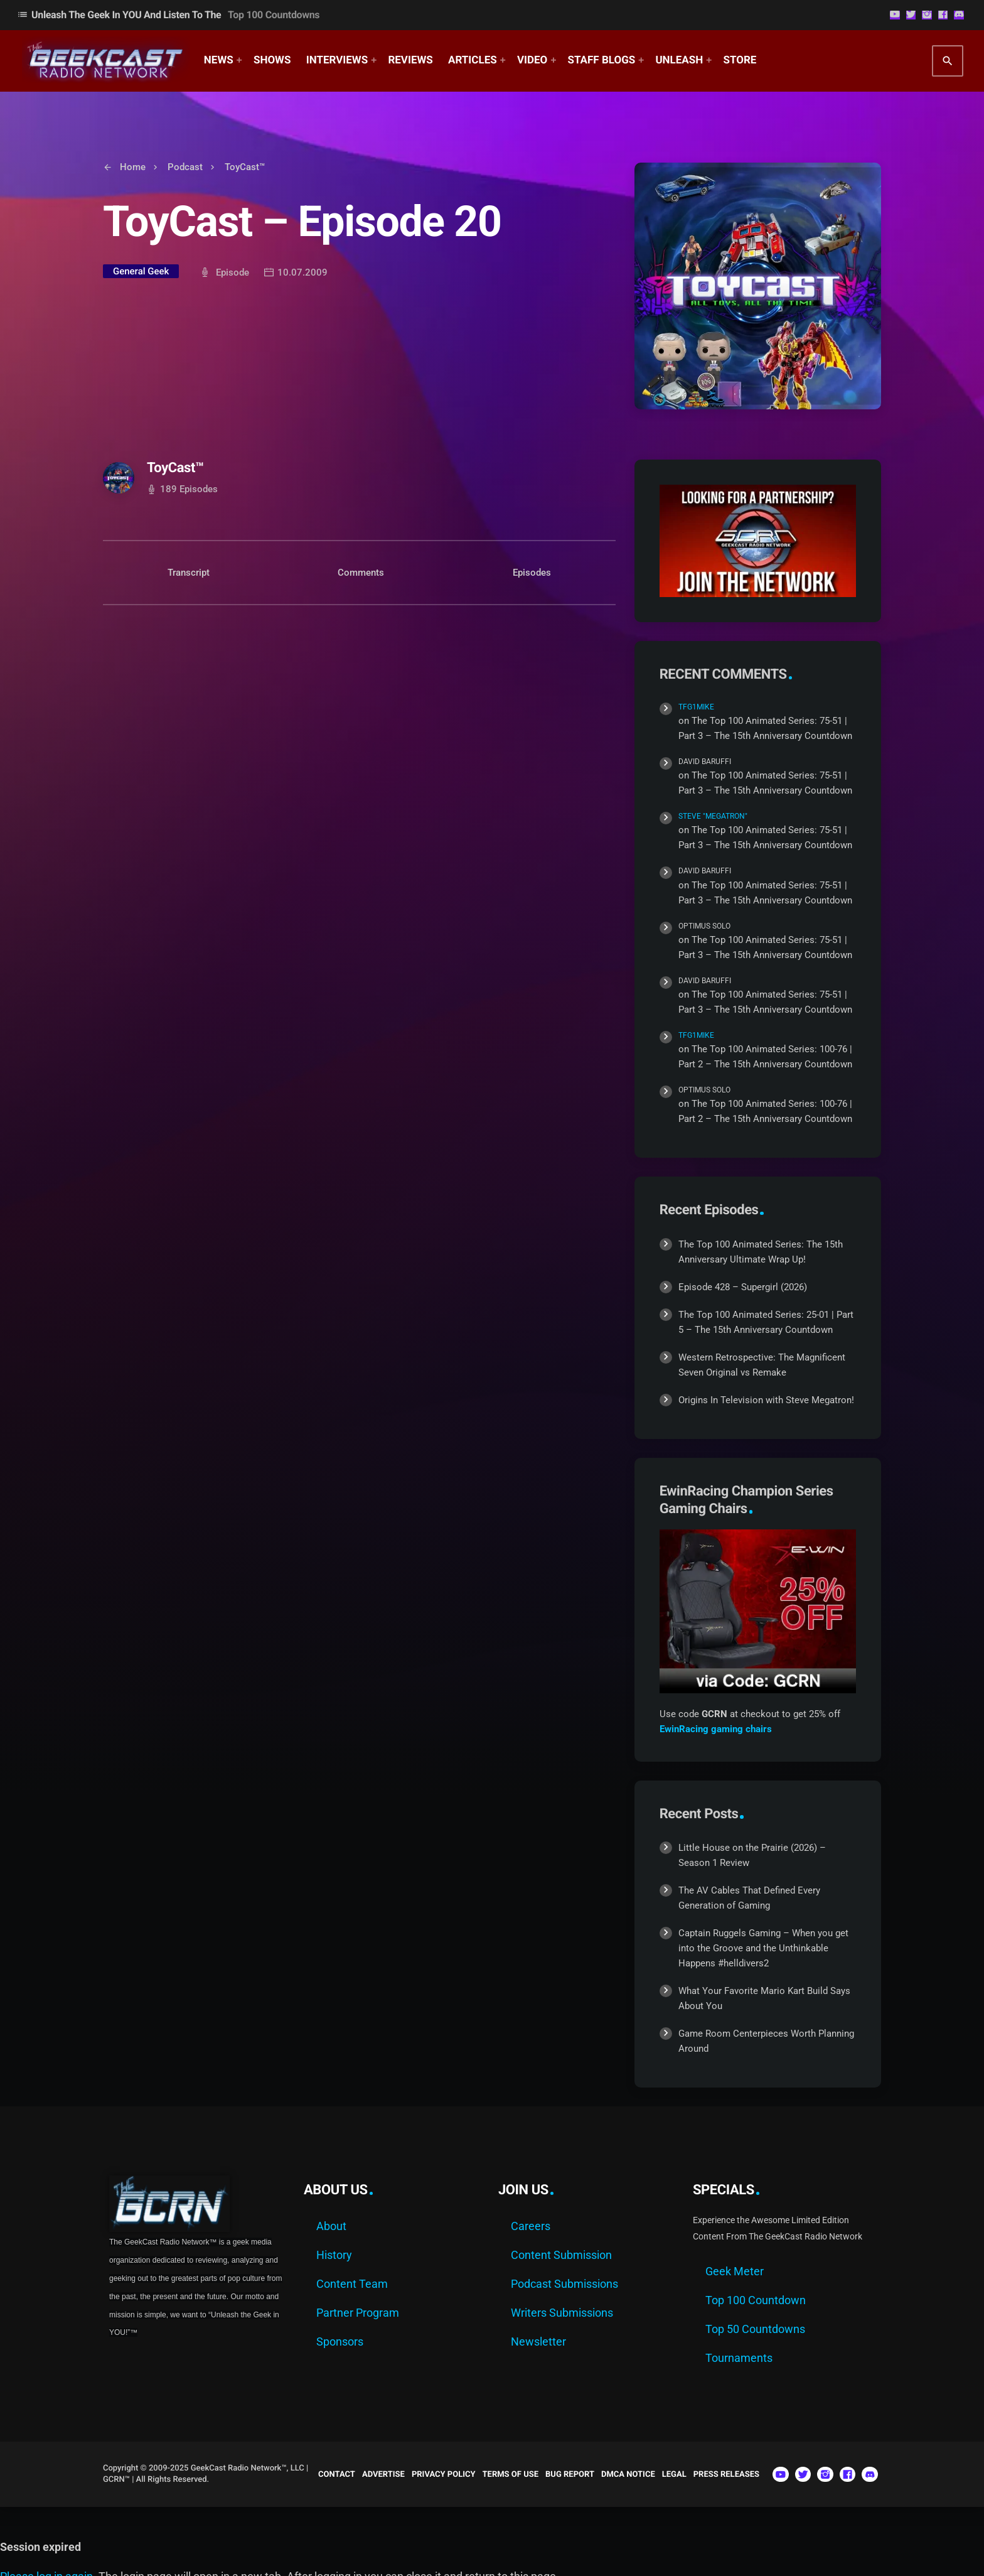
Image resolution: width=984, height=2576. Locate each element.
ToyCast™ (175, 468)
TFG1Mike (696, 707)
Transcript (189, 572)
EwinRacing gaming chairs (716, 1729)
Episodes (532, 572)
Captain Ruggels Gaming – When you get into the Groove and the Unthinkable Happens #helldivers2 (763, 1948)
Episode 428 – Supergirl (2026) (742, 1287)
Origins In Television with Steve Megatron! (766, 1400)
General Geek (141, 271)
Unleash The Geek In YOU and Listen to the (168, 15)
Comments (361, 572)
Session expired (40, 2546)
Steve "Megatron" (712, 816)
